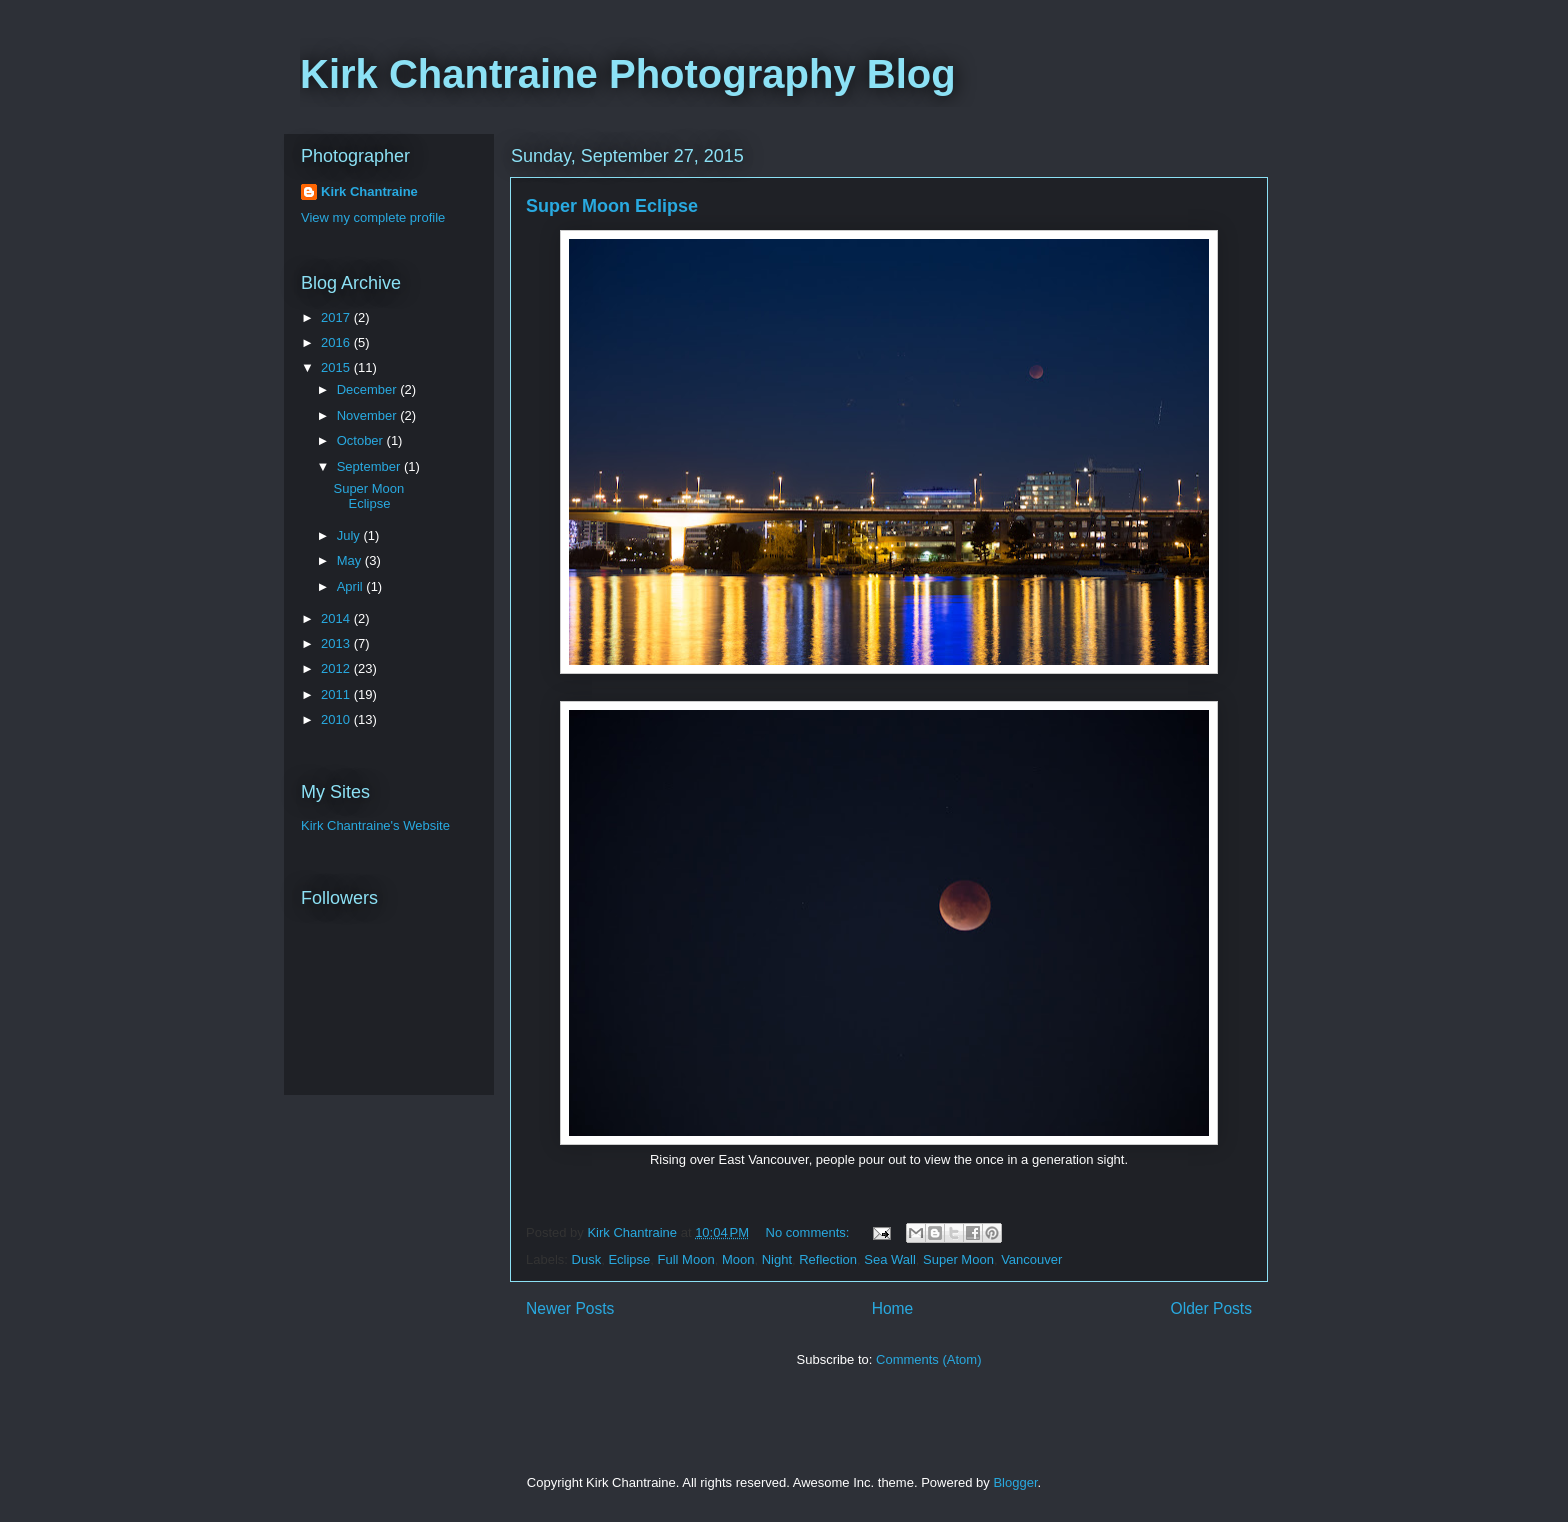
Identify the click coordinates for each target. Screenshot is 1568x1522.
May (351, 560)
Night (777, 1259)
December (369, 389)
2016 (337, 342)
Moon (738, 1259)
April (352, 586)
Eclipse (629, 1259)
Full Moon (686, 1259)
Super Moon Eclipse (612, 206)
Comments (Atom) (928, 1359)
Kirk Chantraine (369, 191)
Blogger (1015, 1482)
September (370, 466)
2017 (337, 317)
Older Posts (1211, 1308)
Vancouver (1031, 1259)
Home (893, 1308)
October (362, 440)
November (369, 415)
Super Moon (958, 1259)
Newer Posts (570, 1308)
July (350, 535)
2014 (337, 618)
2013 (337, 643)
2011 (337, 694)
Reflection (828, 1259)
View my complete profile (373, 217)
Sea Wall (890, 1259)
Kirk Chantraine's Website (375, 825)
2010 (337, 719)
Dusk (587, 1259)
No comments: (809, 1232)
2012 (337, 668)
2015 (337, 367)
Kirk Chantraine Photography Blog (628, 74)
